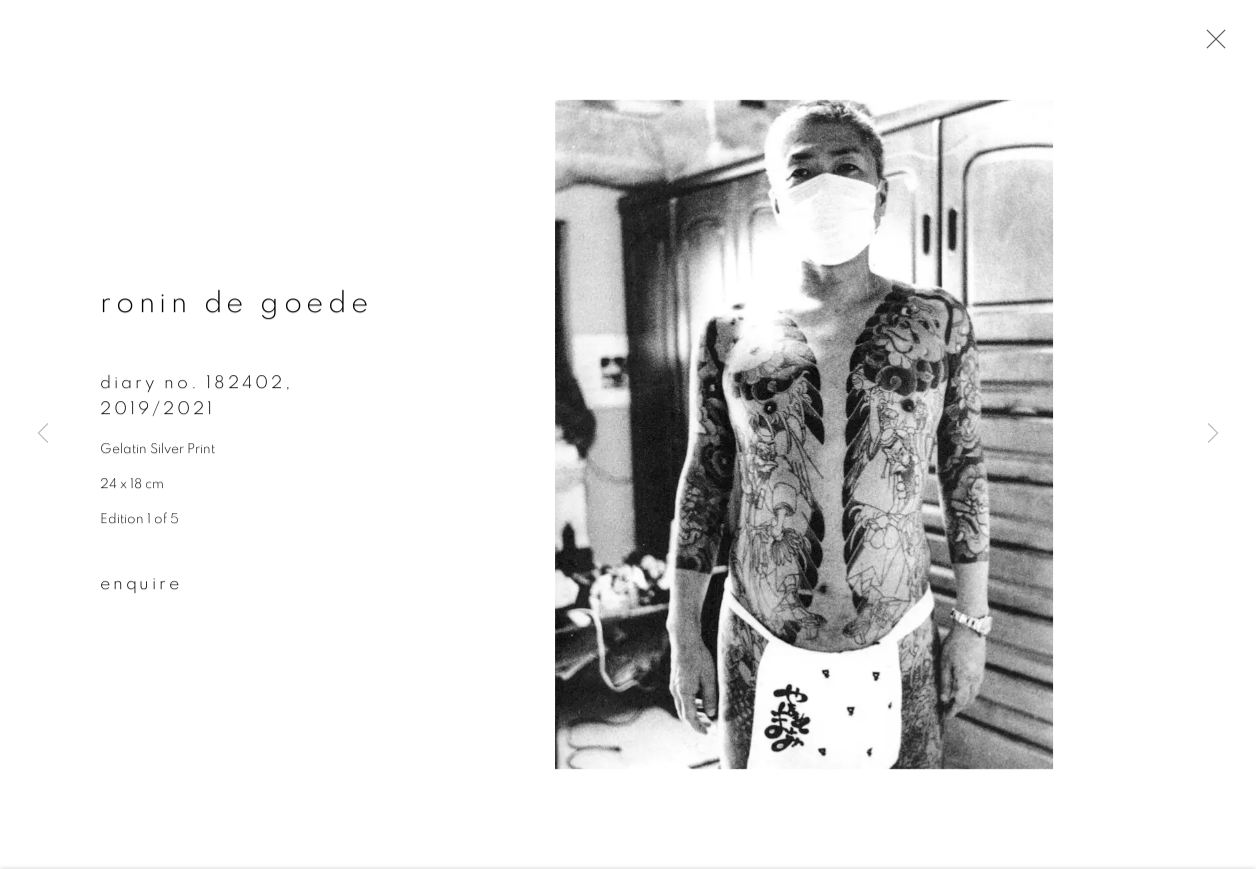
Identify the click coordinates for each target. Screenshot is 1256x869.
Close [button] (1211, 45)
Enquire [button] (141, 587)
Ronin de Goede (236, 306)
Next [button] (1213, 434)
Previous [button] (43, 434)
